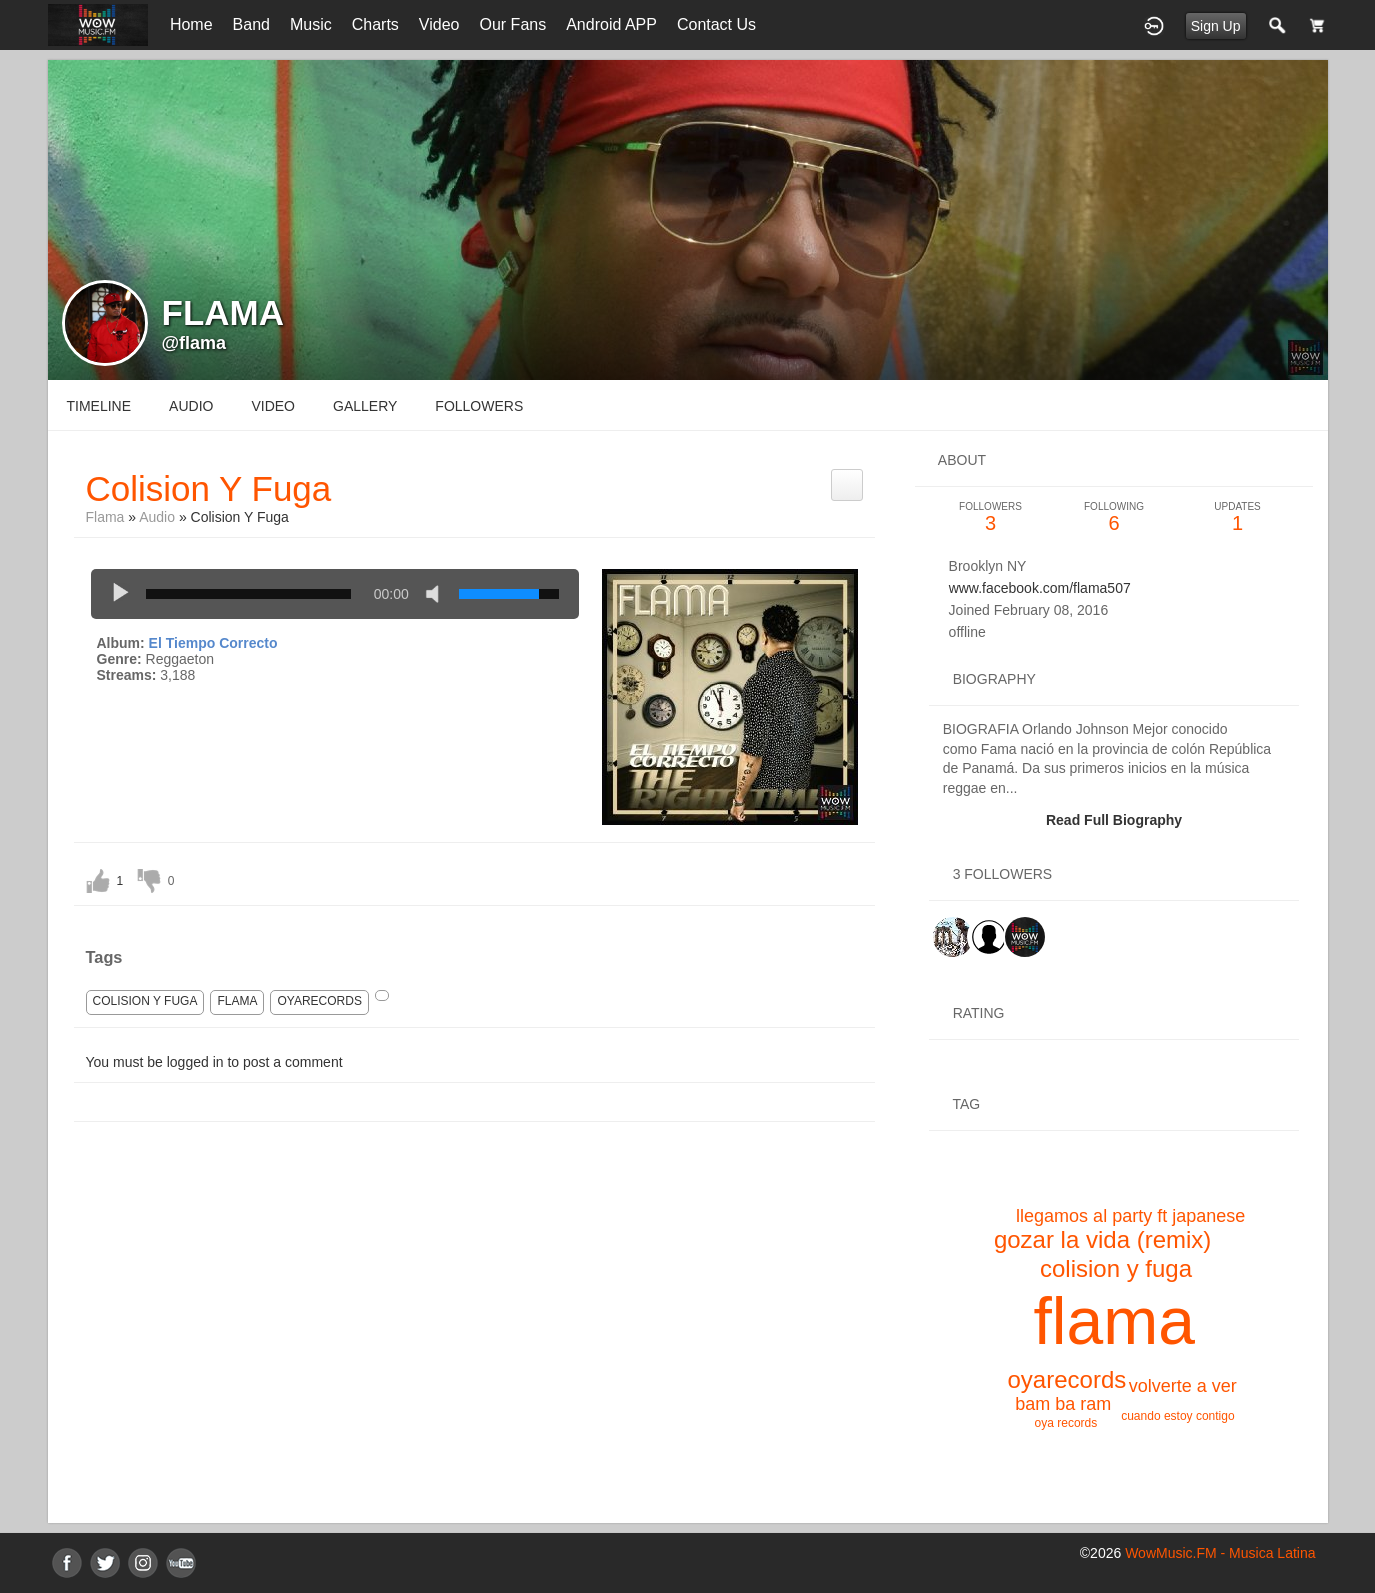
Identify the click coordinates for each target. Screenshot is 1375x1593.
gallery (365, 406)
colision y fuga (145, 1001)
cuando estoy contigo (1177, 1416)
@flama (194, 343)
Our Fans (513, 24)
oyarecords (319, 1001)
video (273, 406)
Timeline (99, 406)
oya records (1066, 1423)
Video (439, 24)
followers (479, 406)
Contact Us (716, 24)
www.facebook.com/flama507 (1040, 588)
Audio (157, 517)
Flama (105, 517)
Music (311, 24)
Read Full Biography (1114, 820)
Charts (375, 24)
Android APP (611, 24)
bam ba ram (1063, 1404)
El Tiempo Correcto (213, 643)
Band (251, 24)
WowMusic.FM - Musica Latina (1220, 1553)
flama (237, 1001)
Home (191, 24)
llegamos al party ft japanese (1130, 1216)
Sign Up (1216, 26)
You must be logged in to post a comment (214, 1062)
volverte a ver (1183, 1386)
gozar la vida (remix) (1102, 1239)
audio (191, 406)
